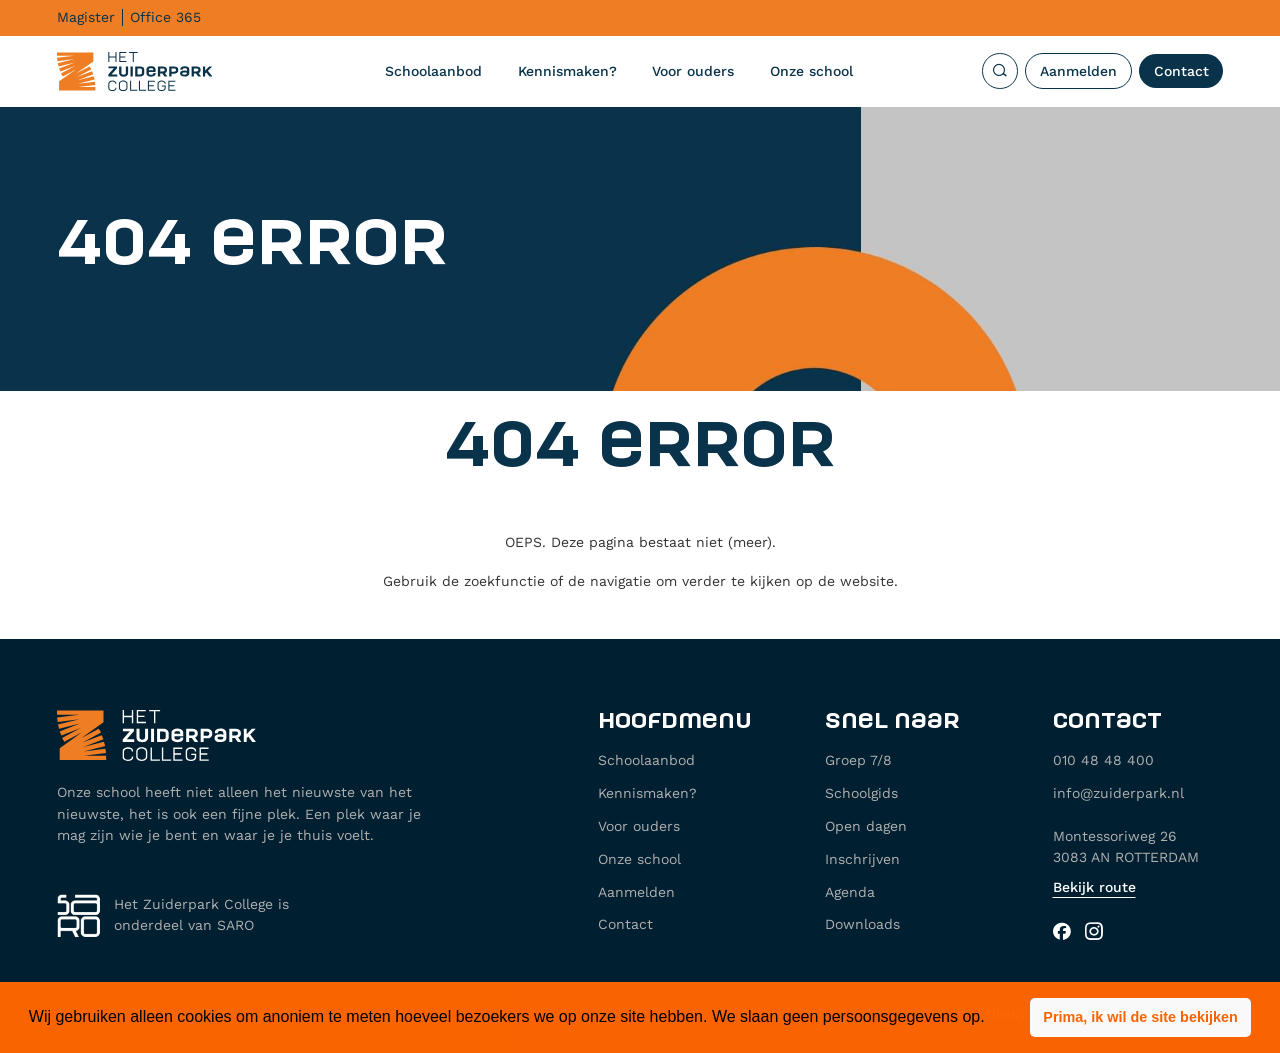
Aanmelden (1078, 71)
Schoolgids (861, 793)
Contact (1181, 71)
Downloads (862, 924)
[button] (1140, 1018)
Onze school (811, 71)
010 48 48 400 (1103, 760)
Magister (86, 17)
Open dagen (866, 826)
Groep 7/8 (858, 760)
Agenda (850, 892)
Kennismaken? (567, 71)
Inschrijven (862, 859)
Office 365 (165, 17)
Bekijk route (1094, 887)
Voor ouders (693, 71)
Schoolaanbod (433, 71)
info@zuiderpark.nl (1118, 793)
